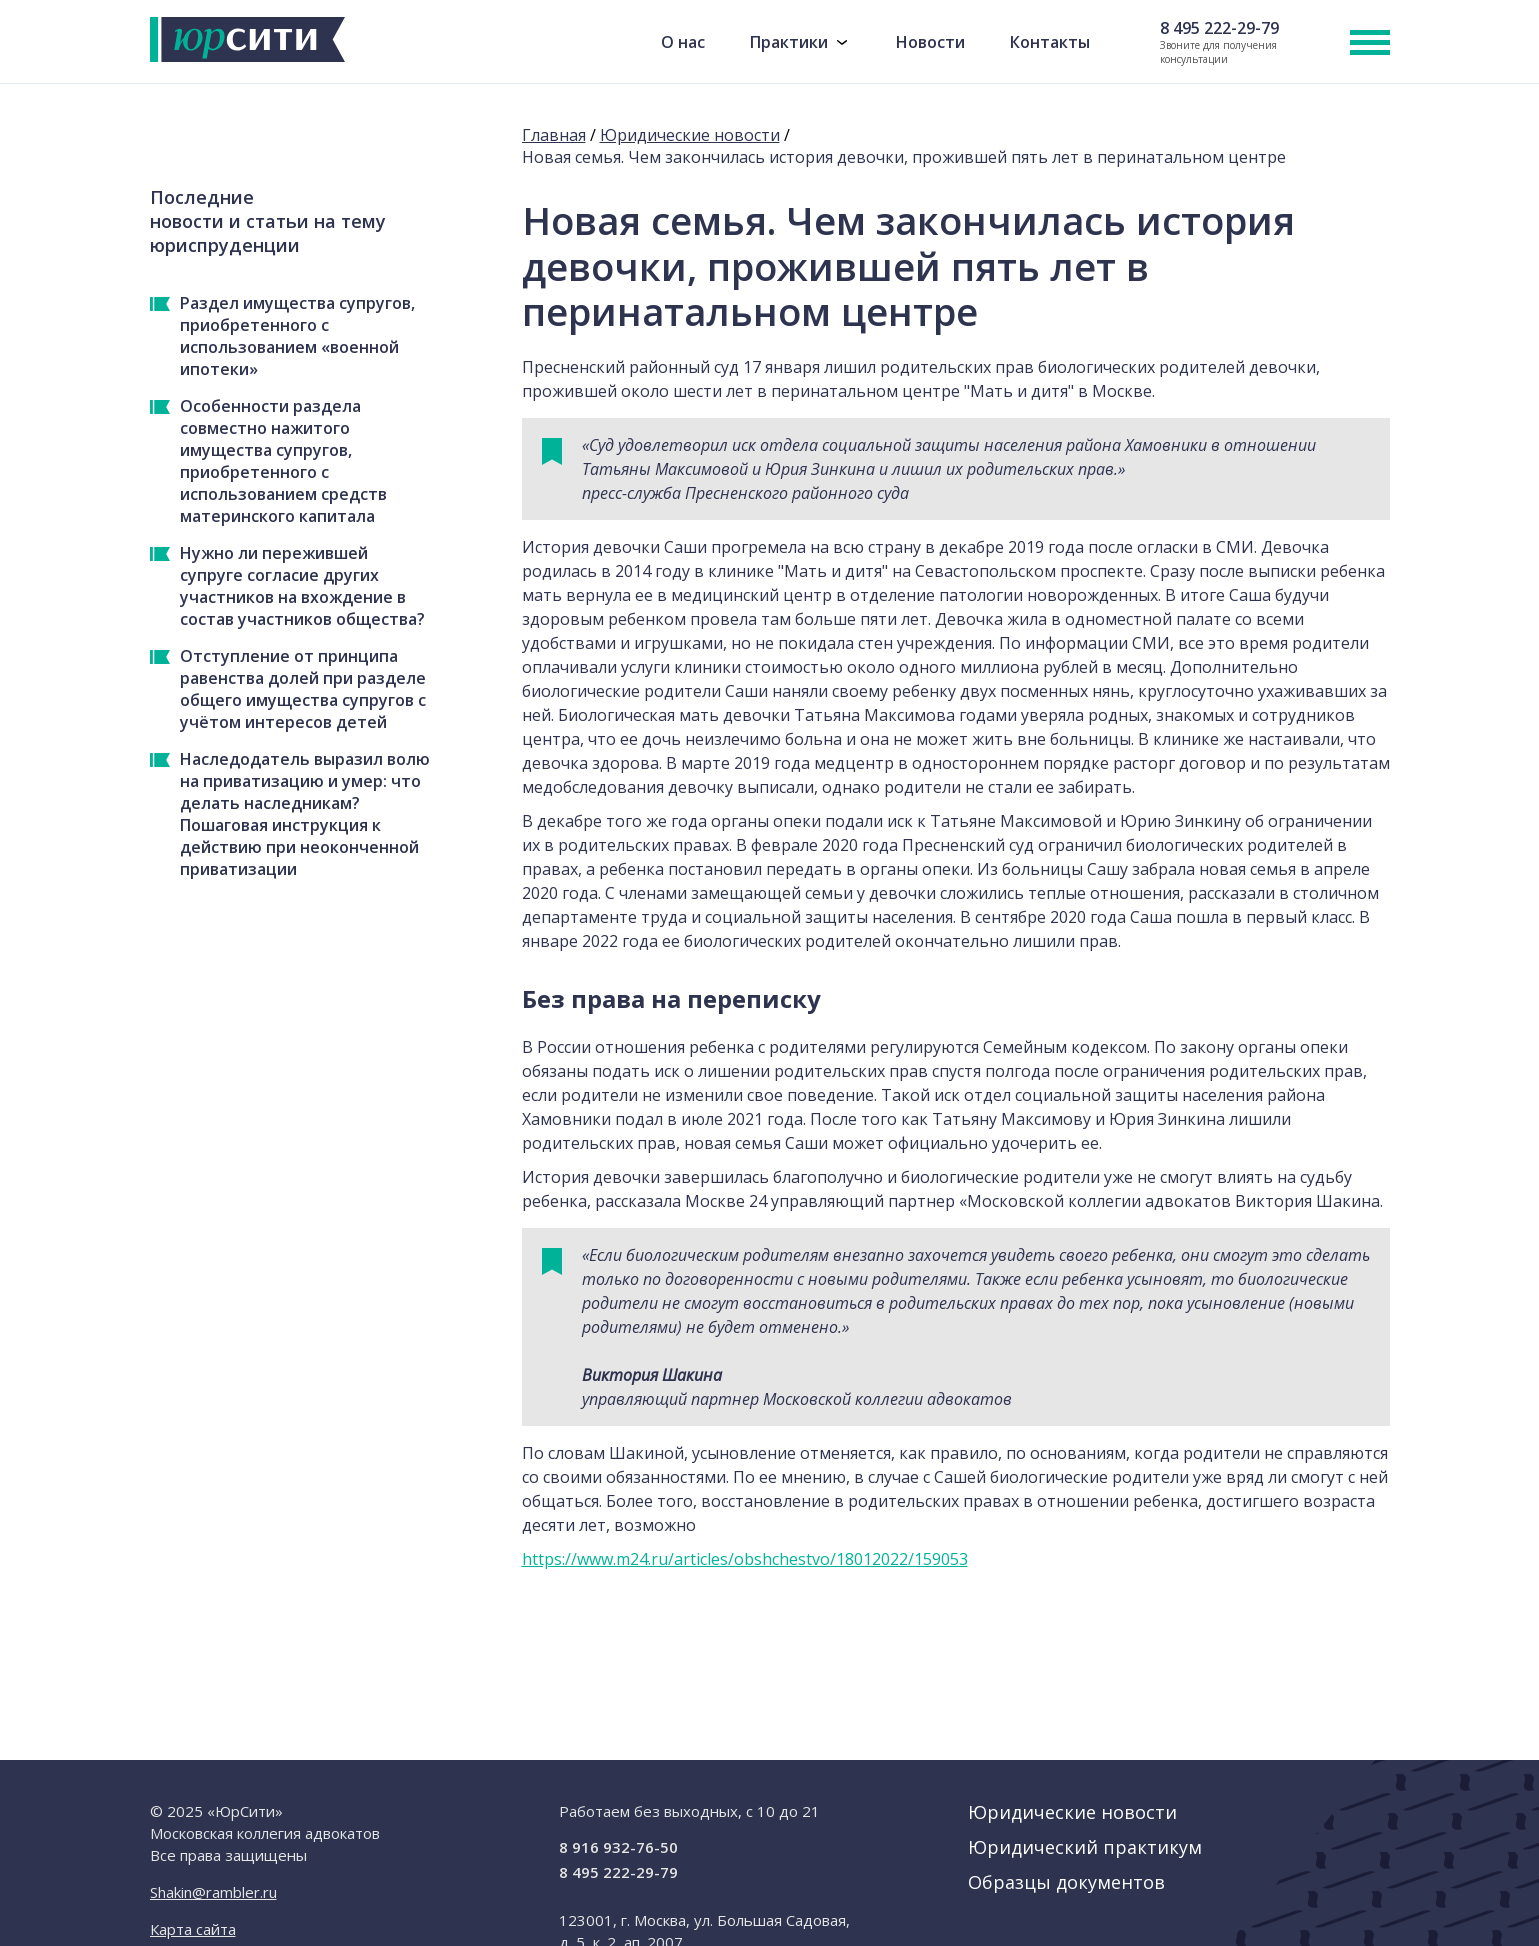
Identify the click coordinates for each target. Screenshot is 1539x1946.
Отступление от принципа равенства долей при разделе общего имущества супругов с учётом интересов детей (303, 689)
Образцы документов (1066, 1882)
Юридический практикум (1085, 1847)
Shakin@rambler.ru (213, 1892)
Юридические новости (690, 135)
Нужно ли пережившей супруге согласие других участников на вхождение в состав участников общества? (302, 586)
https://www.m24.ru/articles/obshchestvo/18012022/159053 (745, 1559)
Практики (789, 42)
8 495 (1219, 28)
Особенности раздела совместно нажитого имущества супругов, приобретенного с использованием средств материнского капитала (283, 461)
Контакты (1050, 42)
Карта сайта (193, 1929)
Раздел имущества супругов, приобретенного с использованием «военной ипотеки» (297, 336)
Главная (554, 135)
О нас (683, 42)
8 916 (618, 1847)
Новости (930, 42)
